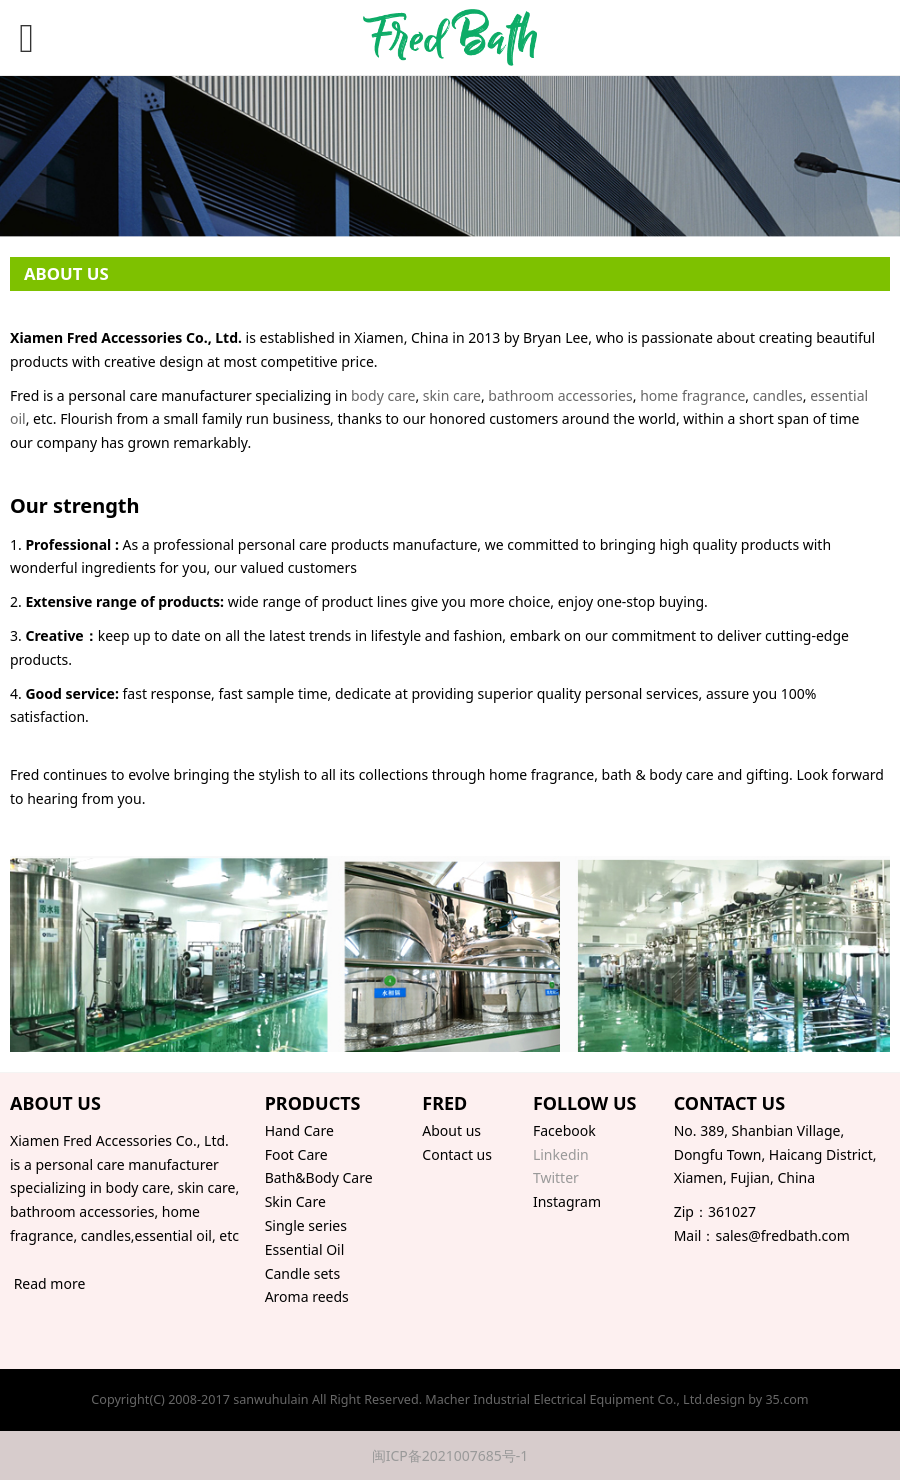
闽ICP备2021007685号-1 (450, 1455)
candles (778, 395)
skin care (452, 395)
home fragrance (692, 395)
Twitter (556, 1177)
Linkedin (561, 1154)
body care (383, 395)
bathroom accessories (560, 395)
